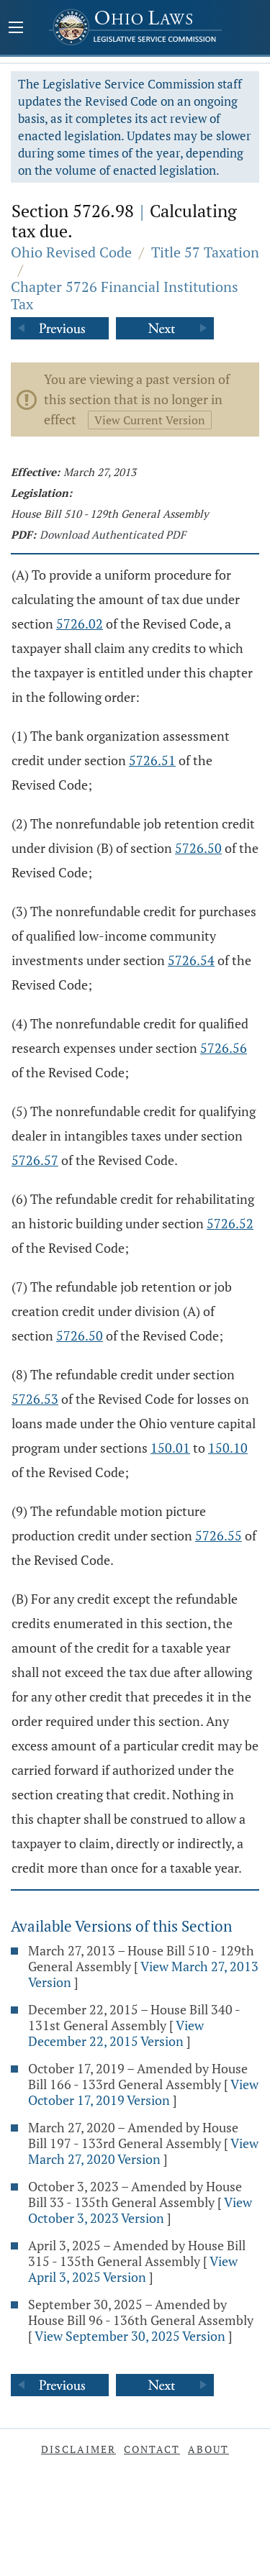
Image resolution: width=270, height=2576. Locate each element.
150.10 (228, 1447)
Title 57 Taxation (205, 252)
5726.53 (35, 1398)
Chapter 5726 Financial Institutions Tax (124, 295)
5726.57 (35, 1160)
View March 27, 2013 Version (143, 1974)
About (208, 2449)
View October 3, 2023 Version (140, 2209)
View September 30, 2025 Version (130, 2335)
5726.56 (223, 1047)
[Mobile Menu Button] (16, 29)
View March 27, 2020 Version (143, 2151)
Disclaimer (78, 2449)
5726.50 (198, 848)
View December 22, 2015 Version (116, 2033)
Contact (152, 2449)
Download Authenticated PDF (113, 534)
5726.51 (152, 760)
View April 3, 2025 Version (133, 2268)
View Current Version (149, 420)
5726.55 (218, 1535)
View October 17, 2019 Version (143, 2092)
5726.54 (191, 960)
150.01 (170, 1447)
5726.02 (79, 623)
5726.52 (230, 1223)
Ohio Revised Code (71, 252)
